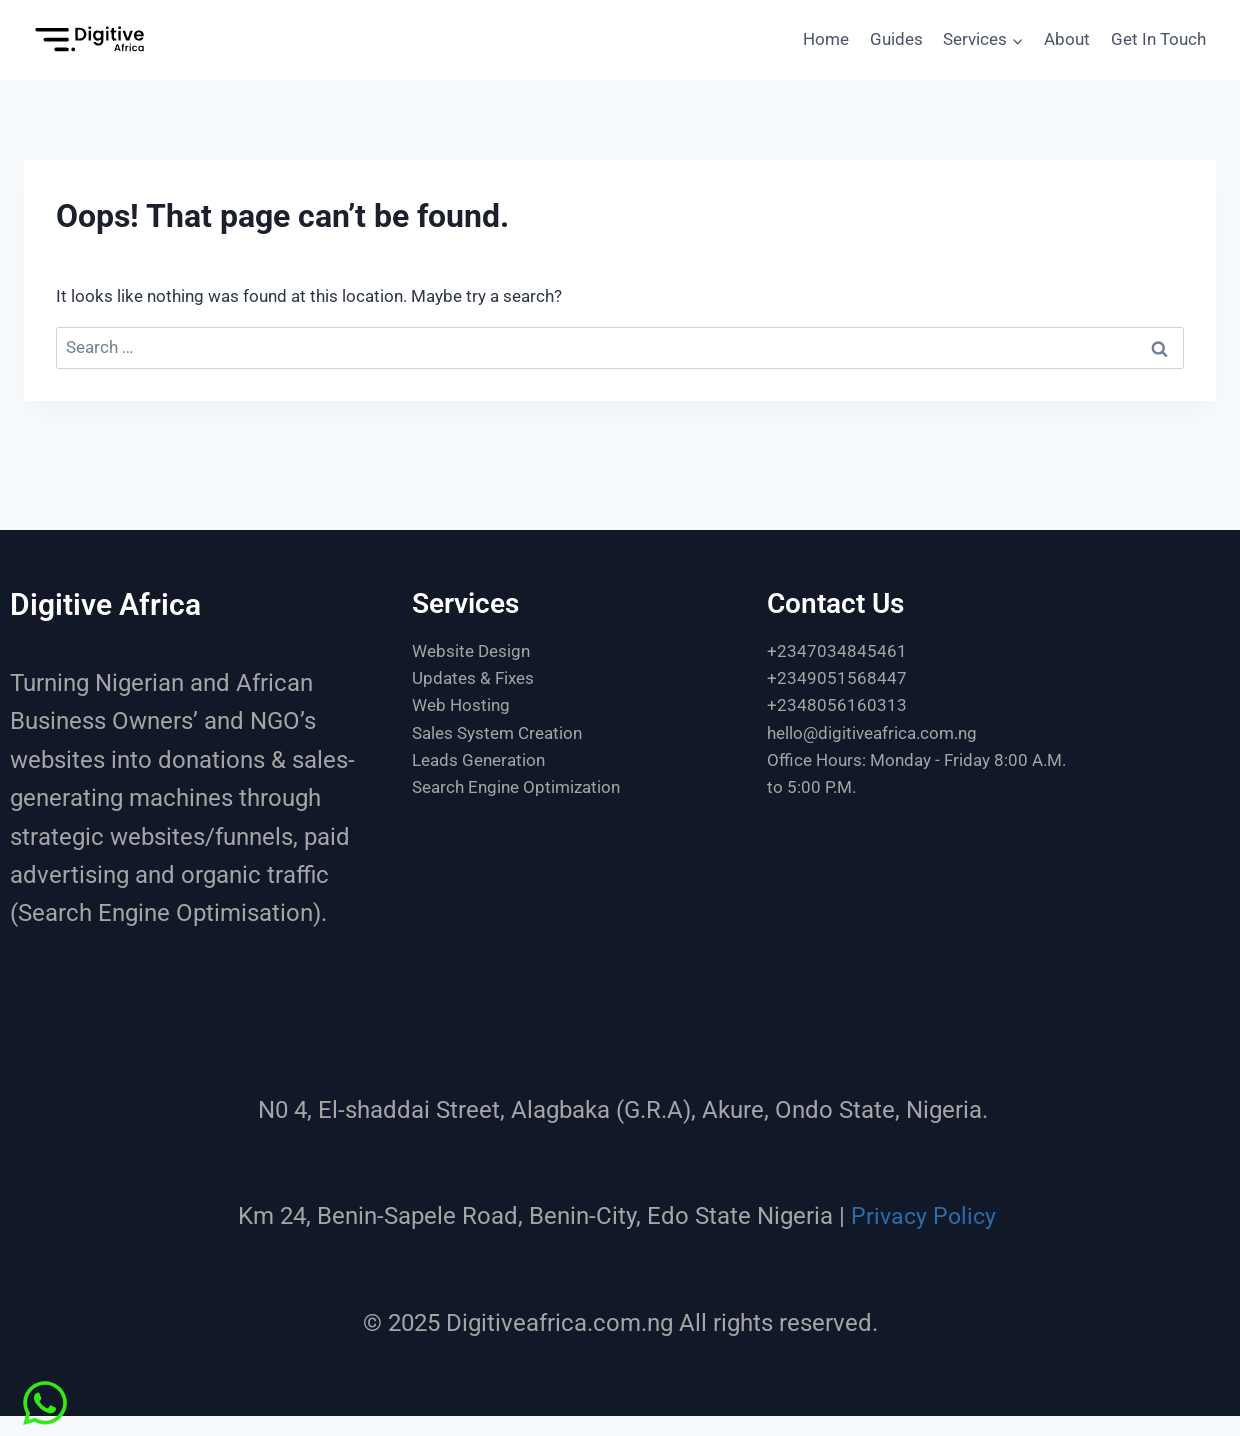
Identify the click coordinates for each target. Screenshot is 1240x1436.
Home (826, 39)
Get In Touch (1158, 39)
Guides (896, 39)
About (1067, 39)
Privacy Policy (923, 1216)
